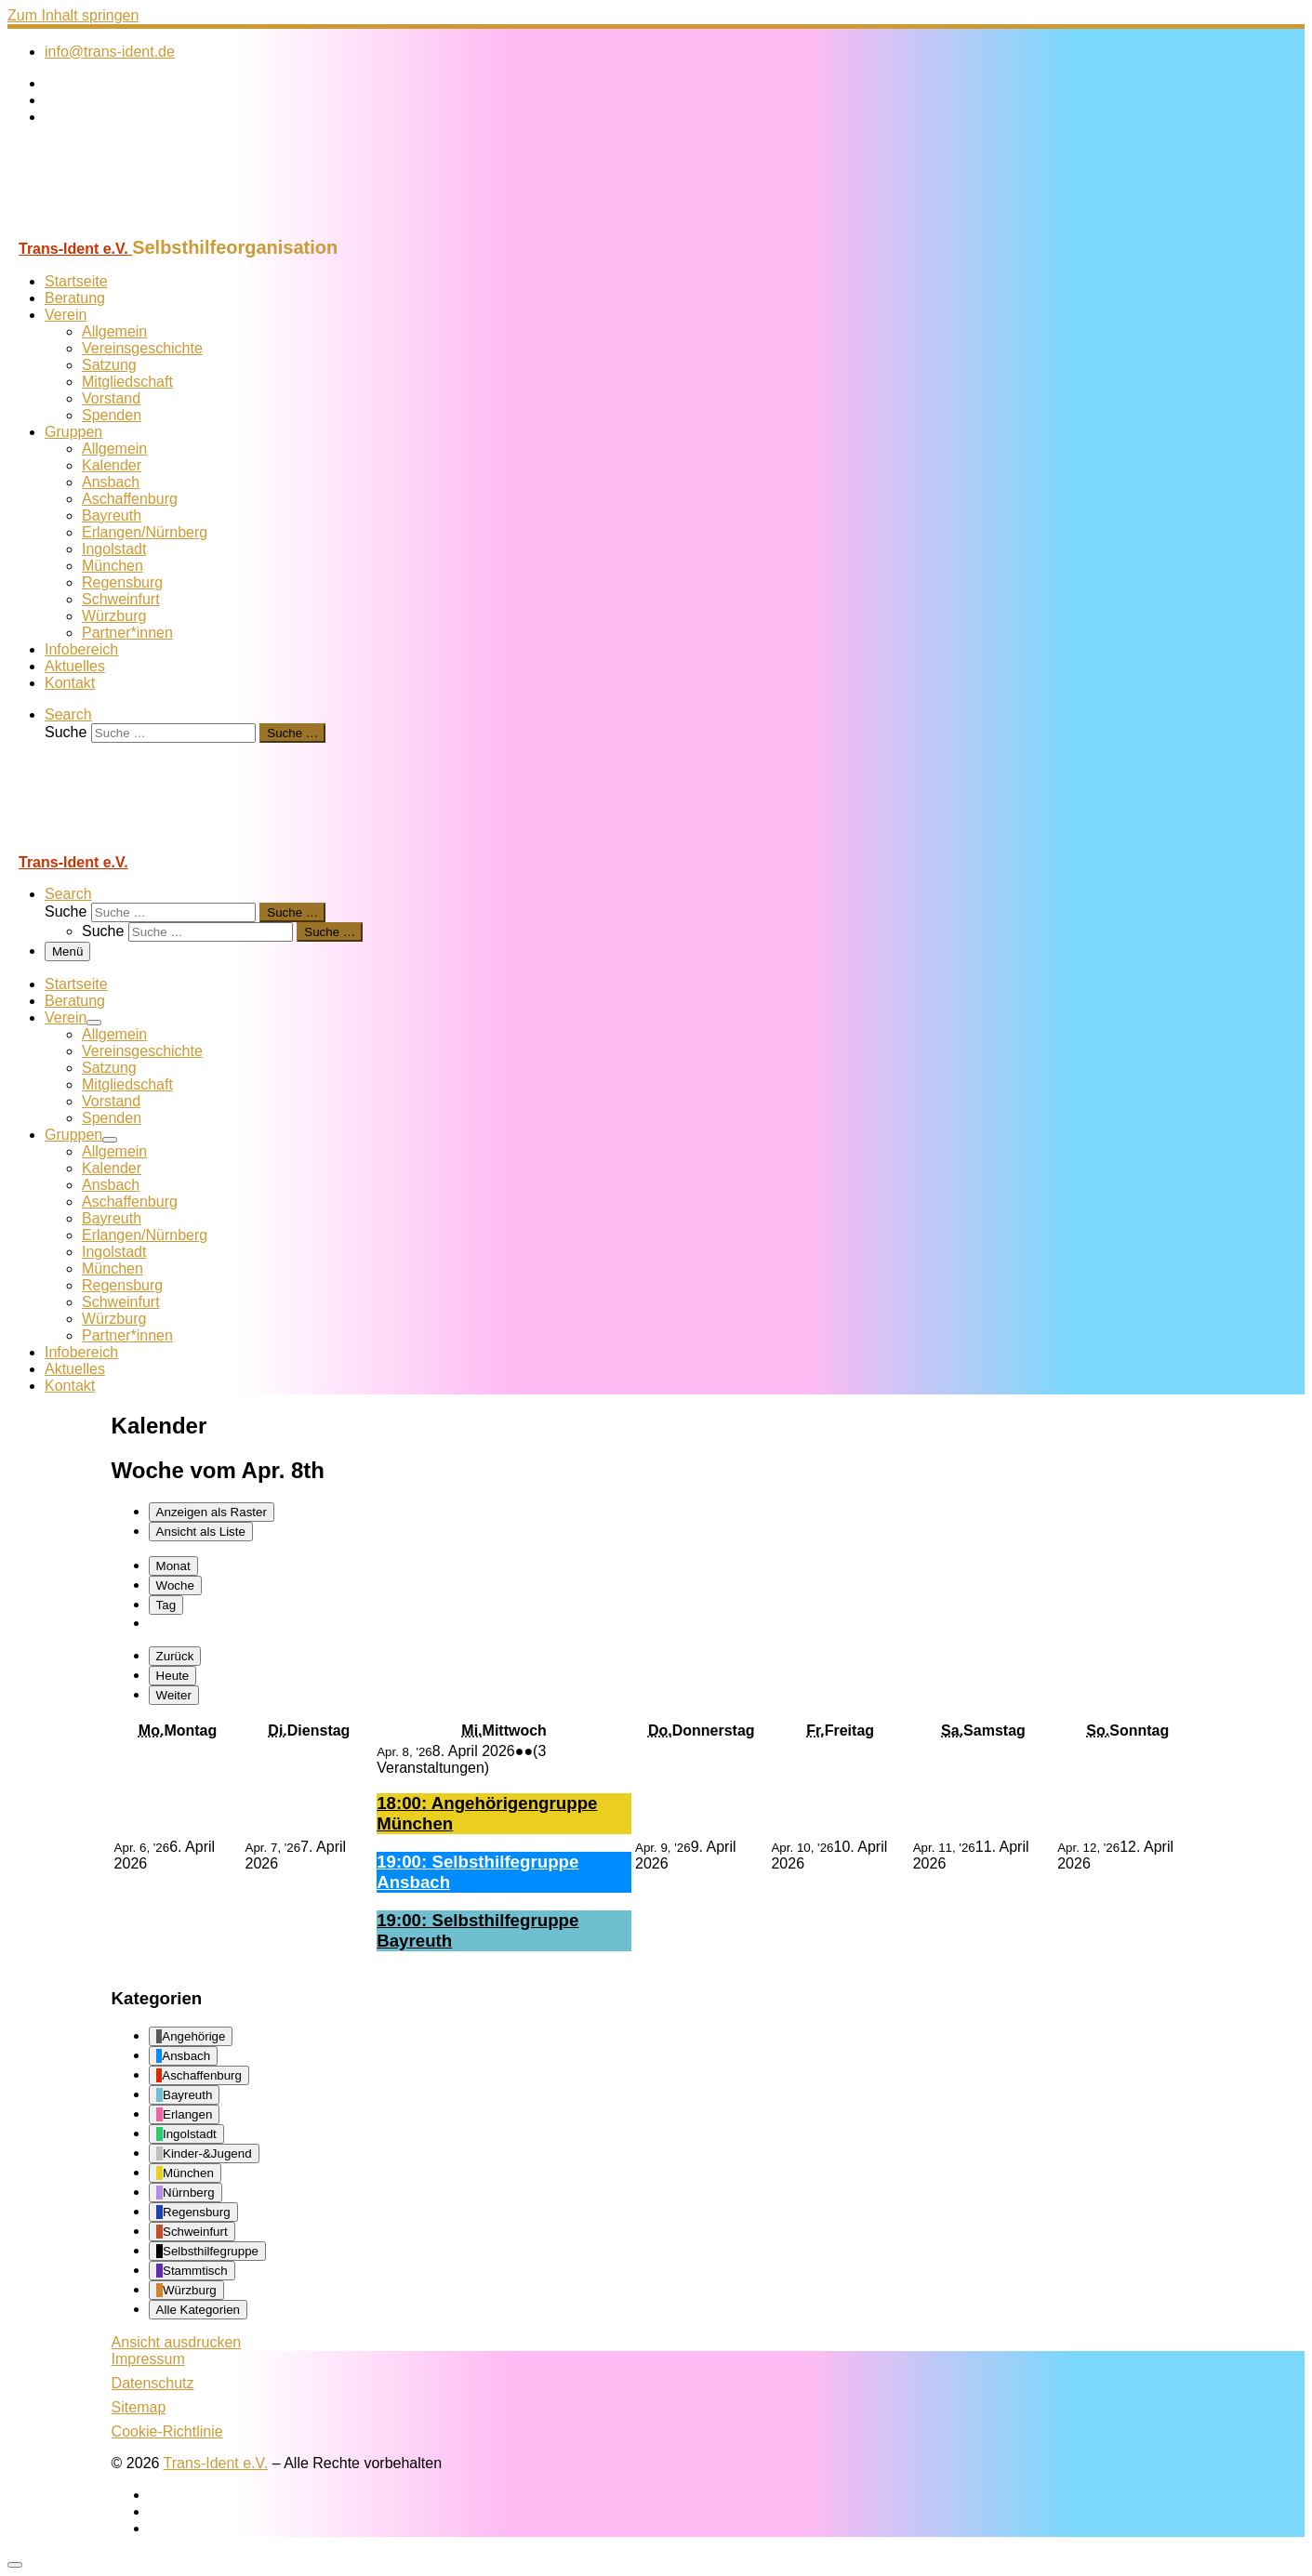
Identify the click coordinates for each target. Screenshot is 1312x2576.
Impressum (148, 2359)
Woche (175, 1585)
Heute (173, 1676)
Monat (173, 1566)
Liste (200, 1532)
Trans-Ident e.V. (216, 2463)
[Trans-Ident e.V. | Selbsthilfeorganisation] (123, 228)
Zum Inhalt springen (73, 15)
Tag (166, 1605)
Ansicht (177, 2342)
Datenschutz (153, 2383)
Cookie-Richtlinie (167, 2431)
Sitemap (139, 2407)
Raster (211, 1512)
